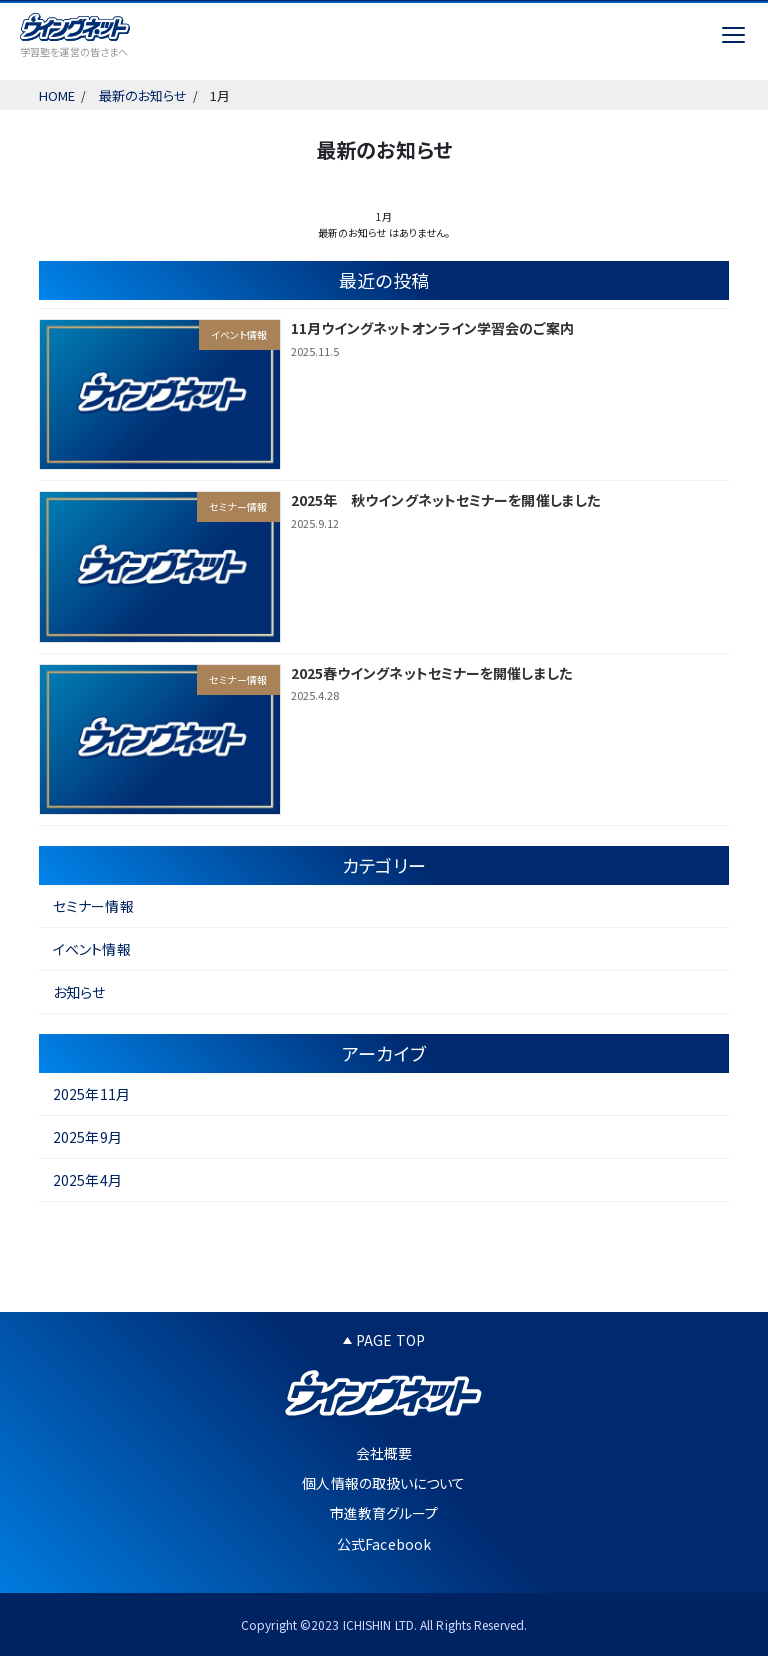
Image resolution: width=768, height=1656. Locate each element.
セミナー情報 (93, 906)
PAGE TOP (384, 1340)
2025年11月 (91, 1094)
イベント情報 (92, 949)
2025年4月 (87, 1180)
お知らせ (79, 992)
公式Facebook (384, 1544)
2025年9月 (87, 1137)
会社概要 (384, 1453)
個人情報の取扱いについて (383, 1483)
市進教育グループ (384, 1513)
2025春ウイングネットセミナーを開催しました (431, 673)
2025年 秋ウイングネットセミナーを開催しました (446, 500)
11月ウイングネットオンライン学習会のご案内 (432, 328)
